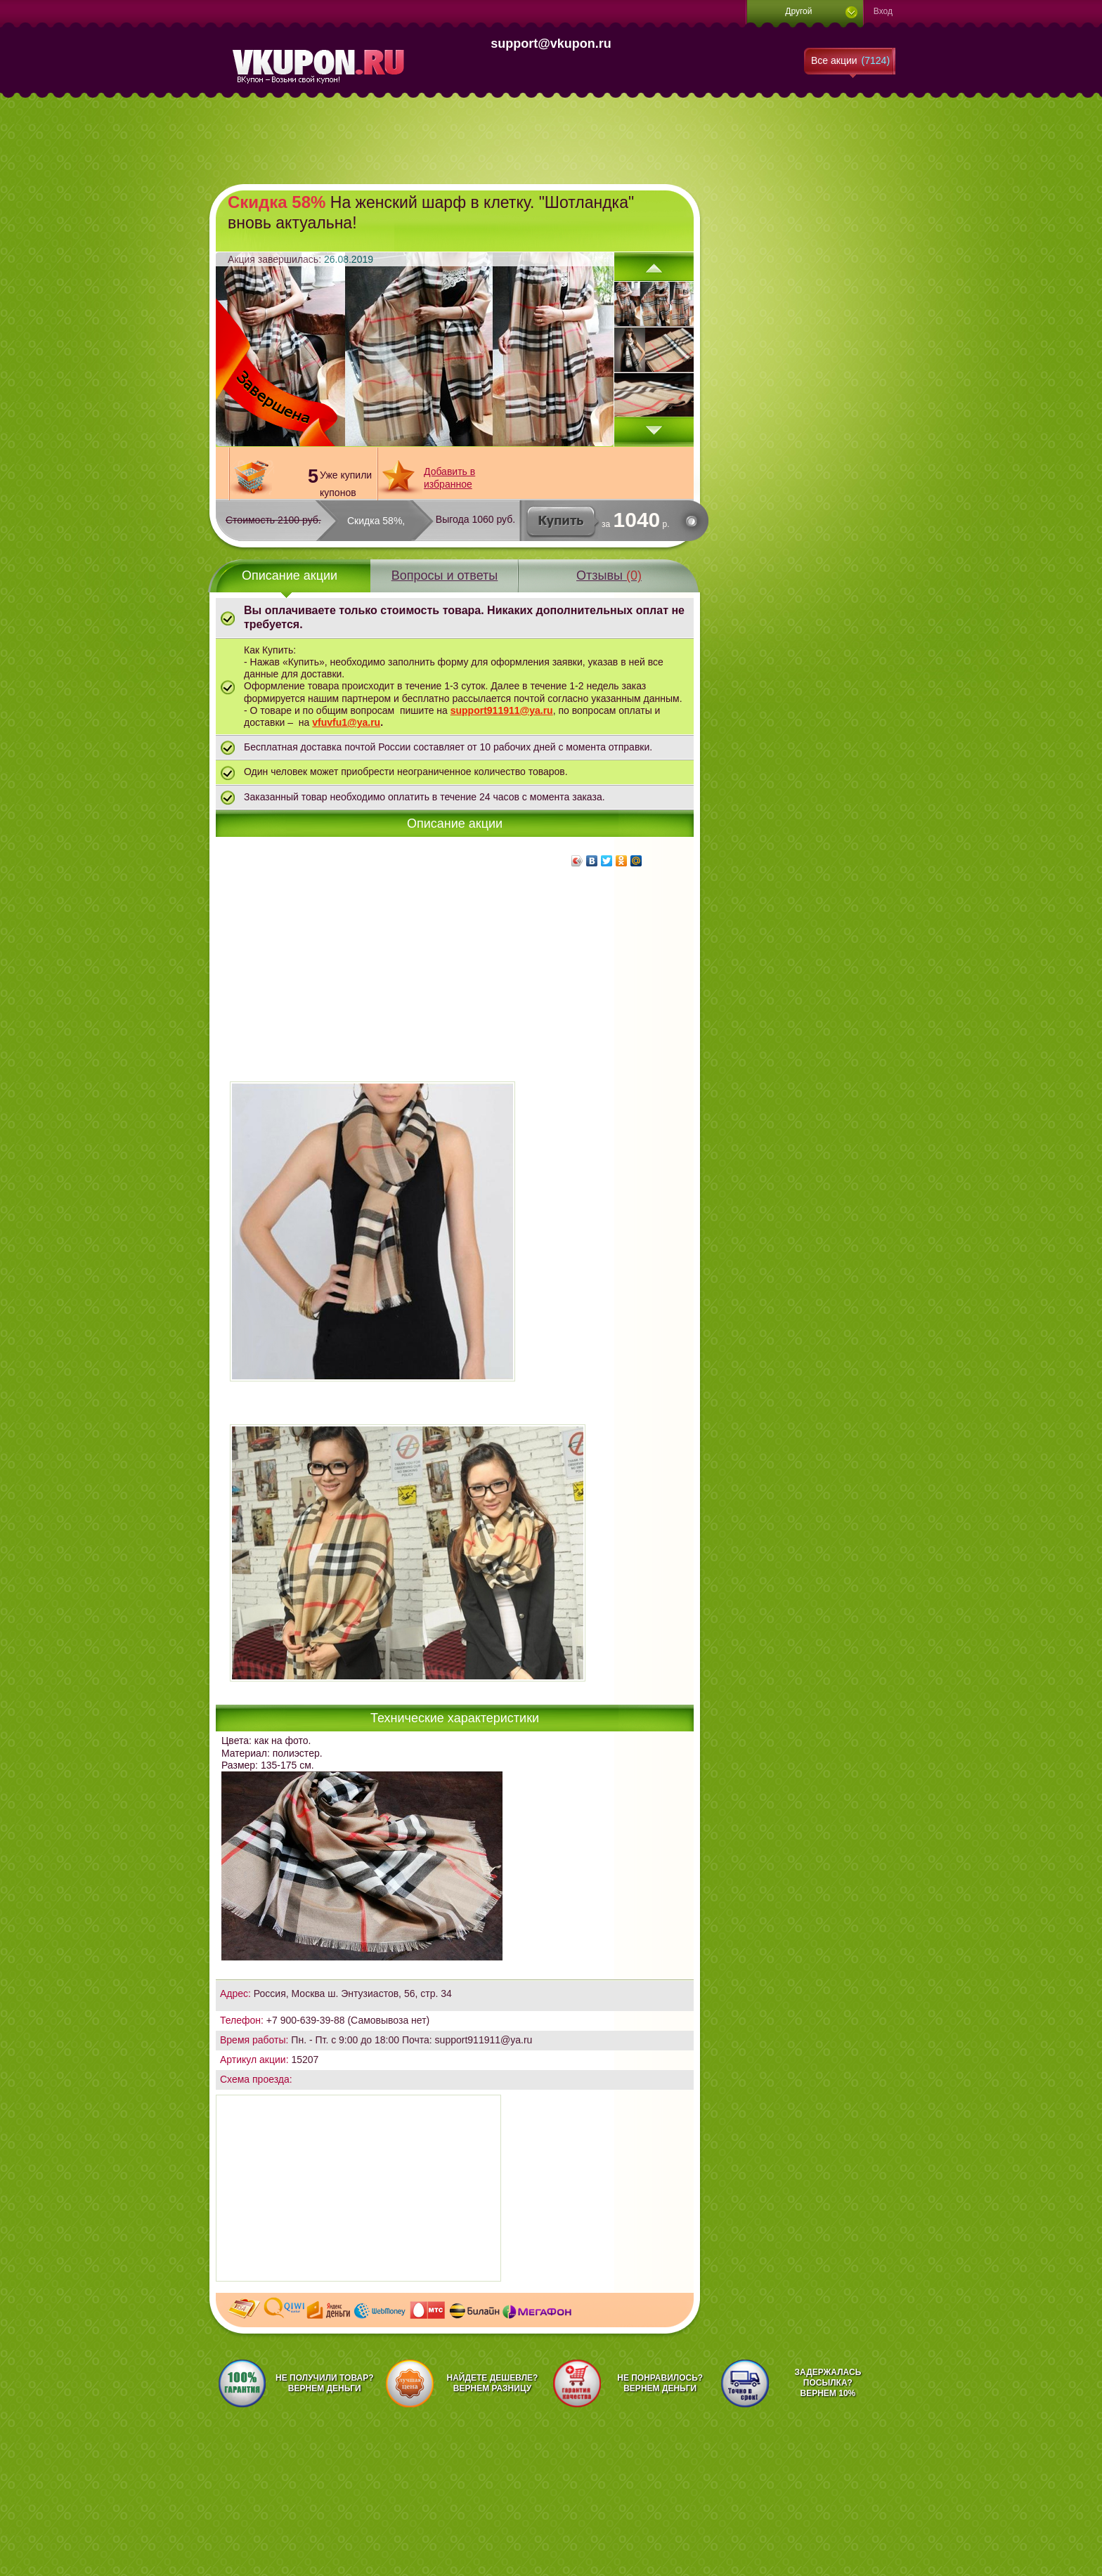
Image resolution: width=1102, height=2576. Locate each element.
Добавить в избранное (449, 477)
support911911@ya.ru (501, 710)
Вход (883, 11)
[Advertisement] (551, 140)
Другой (798, 11)
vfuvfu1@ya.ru (346, 722)
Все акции (850, 60)
